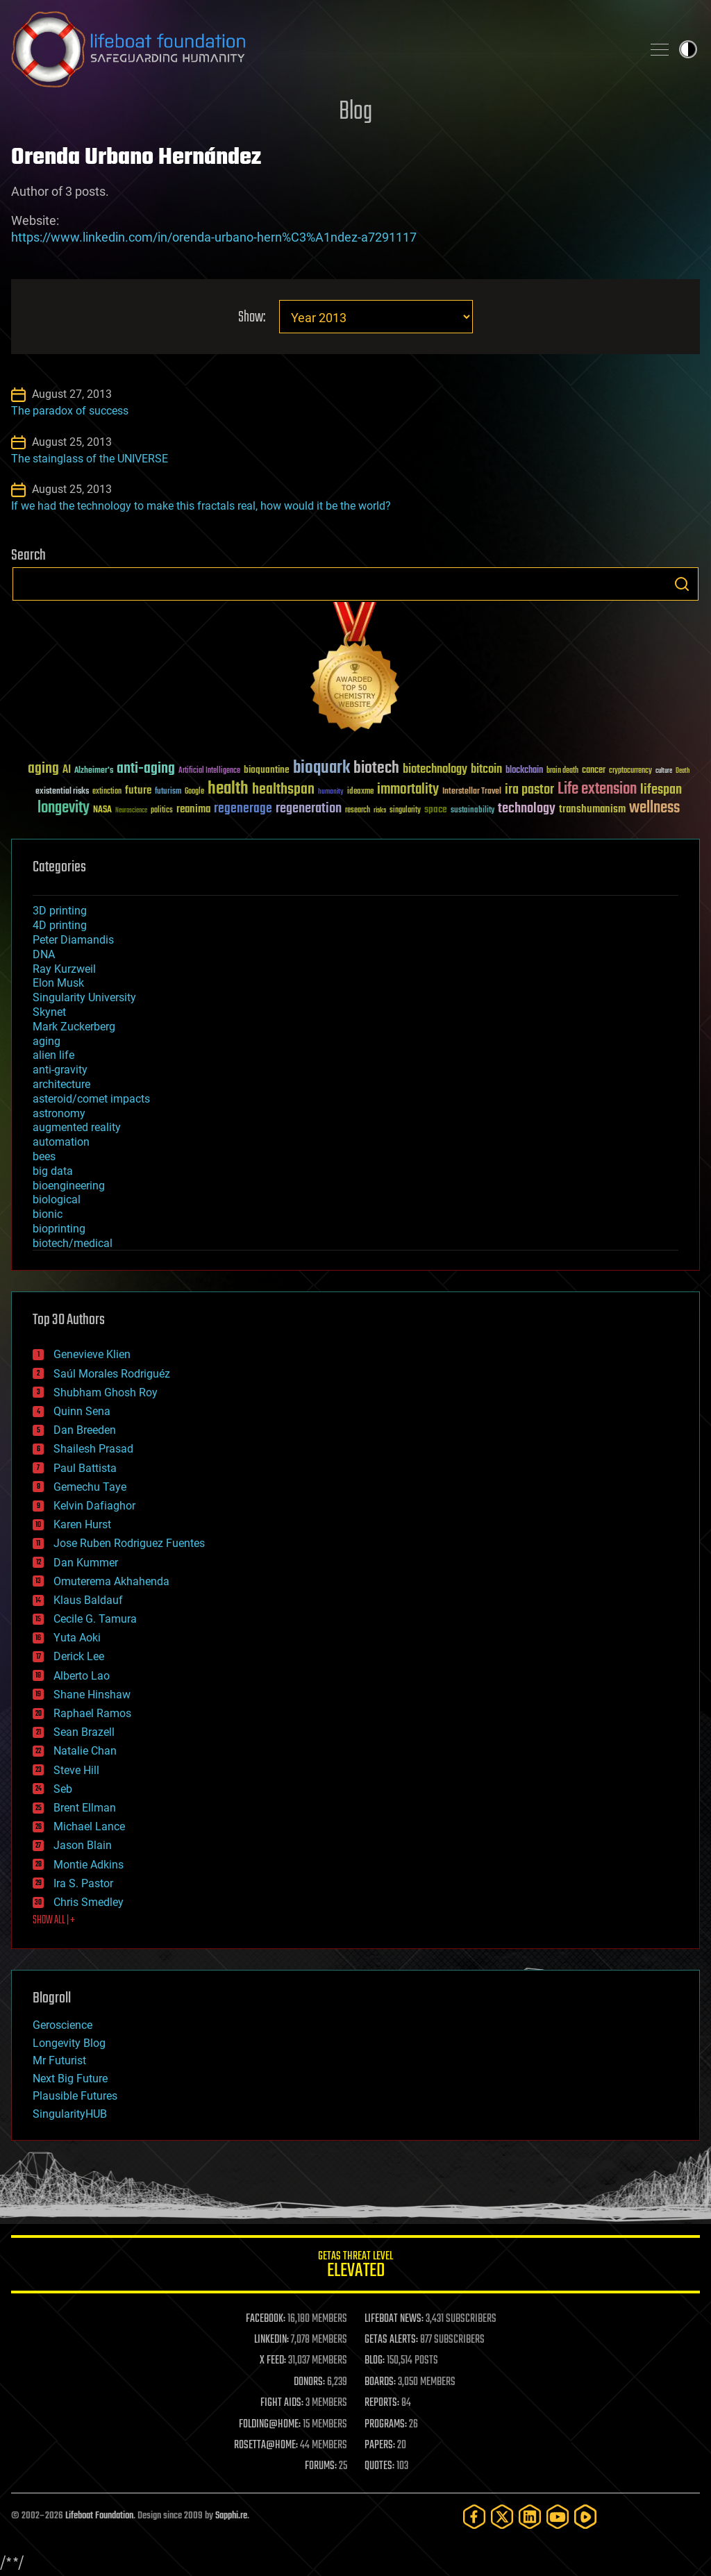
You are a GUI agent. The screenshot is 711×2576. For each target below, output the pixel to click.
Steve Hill (76, 1770)
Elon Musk (58, 982)
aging (46, 1041)
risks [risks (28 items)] (380, 810)
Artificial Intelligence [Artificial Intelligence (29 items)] (209, 771)
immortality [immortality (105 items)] (408, 789)
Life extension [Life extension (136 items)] (597, 789)
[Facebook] (474, 2516)
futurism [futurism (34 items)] (168, 792)
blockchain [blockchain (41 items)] (524, 770)
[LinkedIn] (530, 2516)
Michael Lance (89, 1826)
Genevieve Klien (92, 1354)
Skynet (49, 1012)
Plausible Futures (75, 2095)
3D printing (60, 910)
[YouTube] (557, 2516)
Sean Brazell (84, 1732)
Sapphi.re (231, 2516)
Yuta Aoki (77, 1637)
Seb (62, 1789)
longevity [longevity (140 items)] (63, 808)
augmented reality (77, 1127)
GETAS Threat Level (355, 2267)
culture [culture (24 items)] (663, 771)
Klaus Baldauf (88, 1600)
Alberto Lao (81, 1675)
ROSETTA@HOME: (266, 2445)
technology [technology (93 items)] (526, 809)
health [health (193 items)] (228, 789)
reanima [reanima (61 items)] (193, 809)
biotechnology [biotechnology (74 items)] (435, 769)
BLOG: (375, 2361)
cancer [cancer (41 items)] (593, 770)
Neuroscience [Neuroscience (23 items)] (131, 811)
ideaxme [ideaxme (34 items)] (360, 792)
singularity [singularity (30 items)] (405, 810)
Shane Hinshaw (92, 1694)
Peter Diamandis (73, 939)
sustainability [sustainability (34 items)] (472, 811)
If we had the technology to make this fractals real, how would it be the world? (201, 505)
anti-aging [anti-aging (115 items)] (146, 769)
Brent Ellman (84, 1807)
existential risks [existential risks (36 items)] (62, 792)
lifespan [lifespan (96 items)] (661, 790)
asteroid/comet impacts (91, 1098)
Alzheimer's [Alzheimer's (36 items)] (93, 771)
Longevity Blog (69, 2043)
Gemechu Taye (89, 1487)
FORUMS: (321, 2466)
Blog (355, 112)
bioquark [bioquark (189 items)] (321, 768)
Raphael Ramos (92, 1713)
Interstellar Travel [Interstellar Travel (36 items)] (471, 792)
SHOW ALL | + (54, 1921)
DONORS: (309, 2382)
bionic (47, 1214)
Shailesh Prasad (93, 1448)
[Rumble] (585, 2516)
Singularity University (84, 997)
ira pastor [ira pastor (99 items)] (529, 790)
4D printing (60, 925)
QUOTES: (379, 2466)
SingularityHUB (70, 2114)
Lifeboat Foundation (99, 2516)
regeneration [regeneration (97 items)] (309, 809)
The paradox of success (69, 410)
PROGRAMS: (386, 2425)
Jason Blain (82, 1845)
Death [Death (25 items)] (682, 771)
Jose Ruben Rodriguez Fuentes (129, 1543)
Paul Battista (85, 1468)
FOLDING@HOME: (270, 2425)
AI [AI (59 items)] (66, 770)
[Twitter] (502, 2516)
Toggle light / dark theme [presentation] (688, 49)
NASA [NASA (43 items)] (102, 810)
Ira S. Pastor (83, 1883)
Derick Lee (78, 1656)
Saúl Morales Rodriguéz (111, 1373)
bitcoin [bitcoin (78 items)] (486, 769)
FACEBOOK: (265, 2319)
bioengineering (69, 1185)
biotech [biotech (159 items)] (376, 768)
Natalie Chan (85, 1750)
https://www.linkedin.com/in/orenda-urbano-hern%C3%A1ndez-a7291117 (214, 237)
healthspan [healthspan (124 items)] (283, 789)
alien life (53, 1055)
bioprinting (59, 1228)
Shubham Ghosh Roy (105, 1392)
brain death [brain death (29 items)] (562, 771)
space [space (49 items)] (435, 809)
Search (682, 584)
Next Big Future (70, 2078)
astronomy (59, 1113)
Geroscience (62, 2025)
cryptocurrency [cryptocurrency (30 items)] (630, 771)
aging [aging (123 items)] (43, 769)
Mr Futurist (59, 2060)
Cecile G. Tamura (95, 1618)
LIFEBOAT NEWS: (394, 2319)
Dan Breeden (84, 1430)
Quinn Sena (81, 1411)
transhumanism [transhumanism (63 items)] (592, 809)
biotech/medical (72, 1243)
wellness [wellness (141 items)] (654, 808)
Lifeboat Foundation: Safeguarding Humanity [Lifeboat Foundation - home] (320, 49)
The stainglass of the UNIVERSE (89, 458)
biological (57, 1199)
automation (61, 1141)
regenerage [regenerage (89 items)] (243, 809)
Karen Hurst (82, 1524)
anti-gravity (60, 1069)
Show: (251, 317)
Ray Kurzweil (64, 969)
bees (44, 1156)
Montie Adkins (88, 1864)
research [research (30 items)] (357, 810)
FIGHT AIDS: (281, 2403)
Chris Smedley (88, 1902)
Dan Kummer (85, 1562)
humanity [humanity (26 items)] (331, 792)
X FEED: (273, 2361)
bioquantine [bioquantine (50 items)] (267, 770)
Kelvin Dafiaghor (94, 1505)
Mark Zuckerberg (74, 1026)
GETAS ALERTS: (391, 2340)
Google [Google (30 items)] (194, 791)
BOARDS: (380, 2382)
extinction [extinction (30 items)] (107, 791)
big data (53, 1171)
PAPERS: (380, 2445)
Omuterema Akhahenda (111, 1581)
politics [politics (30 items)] (162, 810)
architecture (61, 1084)
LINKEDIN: (271, 2340)
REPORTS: (382, 2403)
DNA (44, 954)
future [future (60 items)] (138, 790)
